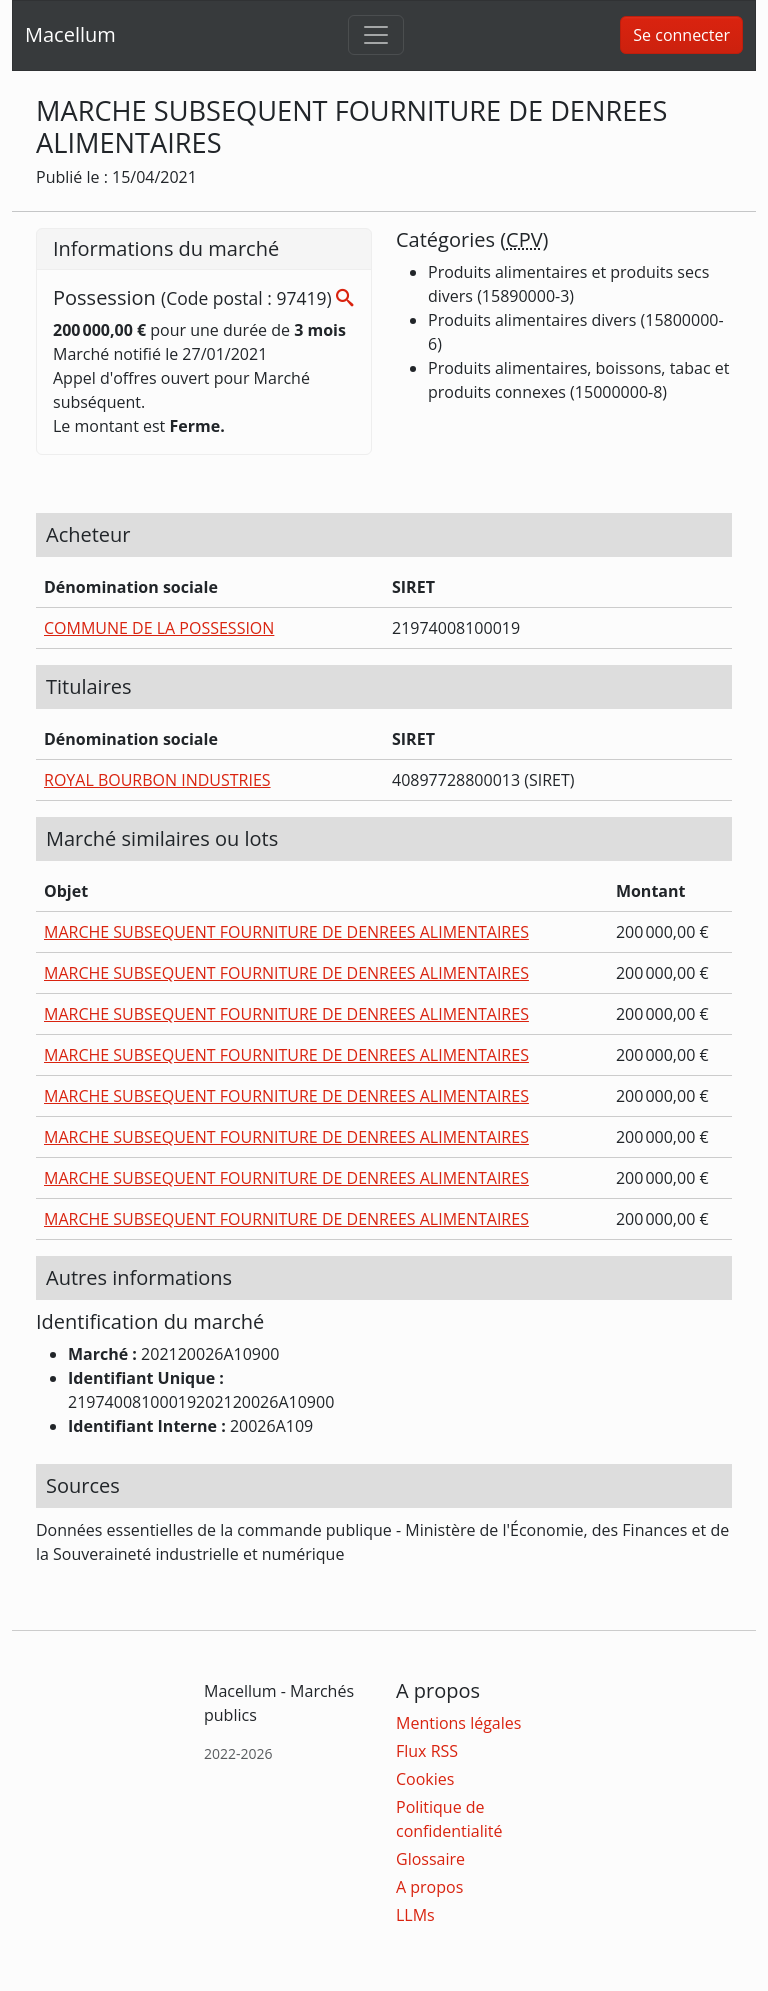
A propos (429, 1887)
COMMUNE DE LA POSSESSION (159, 628)
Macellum (70, 34)
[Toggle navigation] (376, 35)
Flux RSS (427, 1751)
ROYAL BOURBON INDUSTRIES (157, 780)
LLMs (415, 1915)
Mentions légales (458, 1723)
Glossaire (430, 1859)
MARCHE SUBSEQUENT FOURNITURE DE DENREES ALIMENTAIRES (286, 932)
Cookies (425, 1779)
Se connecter (681, 35)
